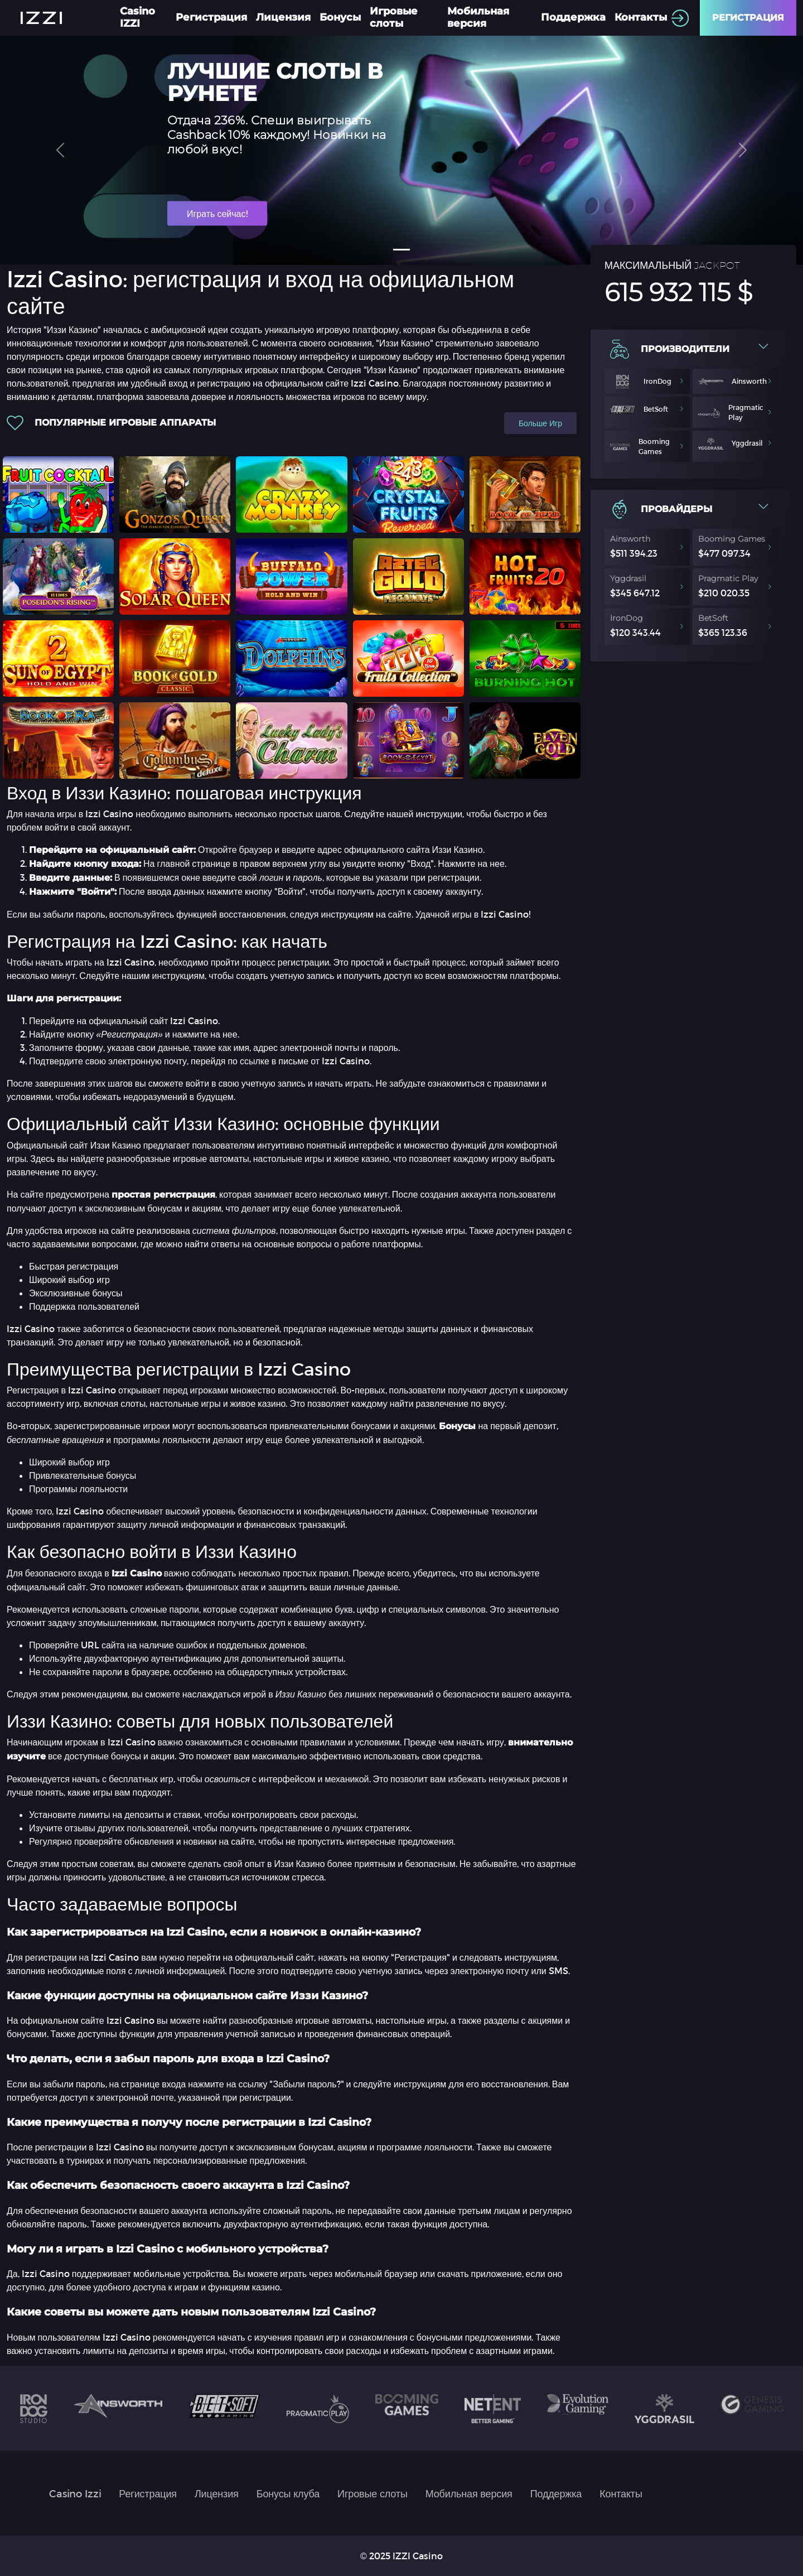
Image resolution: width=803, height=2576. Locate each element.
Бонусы (340, 17)
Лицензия (283, 17)
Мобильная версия (478, 17)
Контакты (641, 17)
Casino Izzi (75, 2493)
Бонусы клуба (288, 2493)
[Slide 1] (401, 249)
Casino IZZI (137, 17)
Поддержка (573, 17)
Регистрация (211, 17)
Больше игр (540, 423)
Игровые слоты (394, 17)
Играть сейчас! (217, 213)
